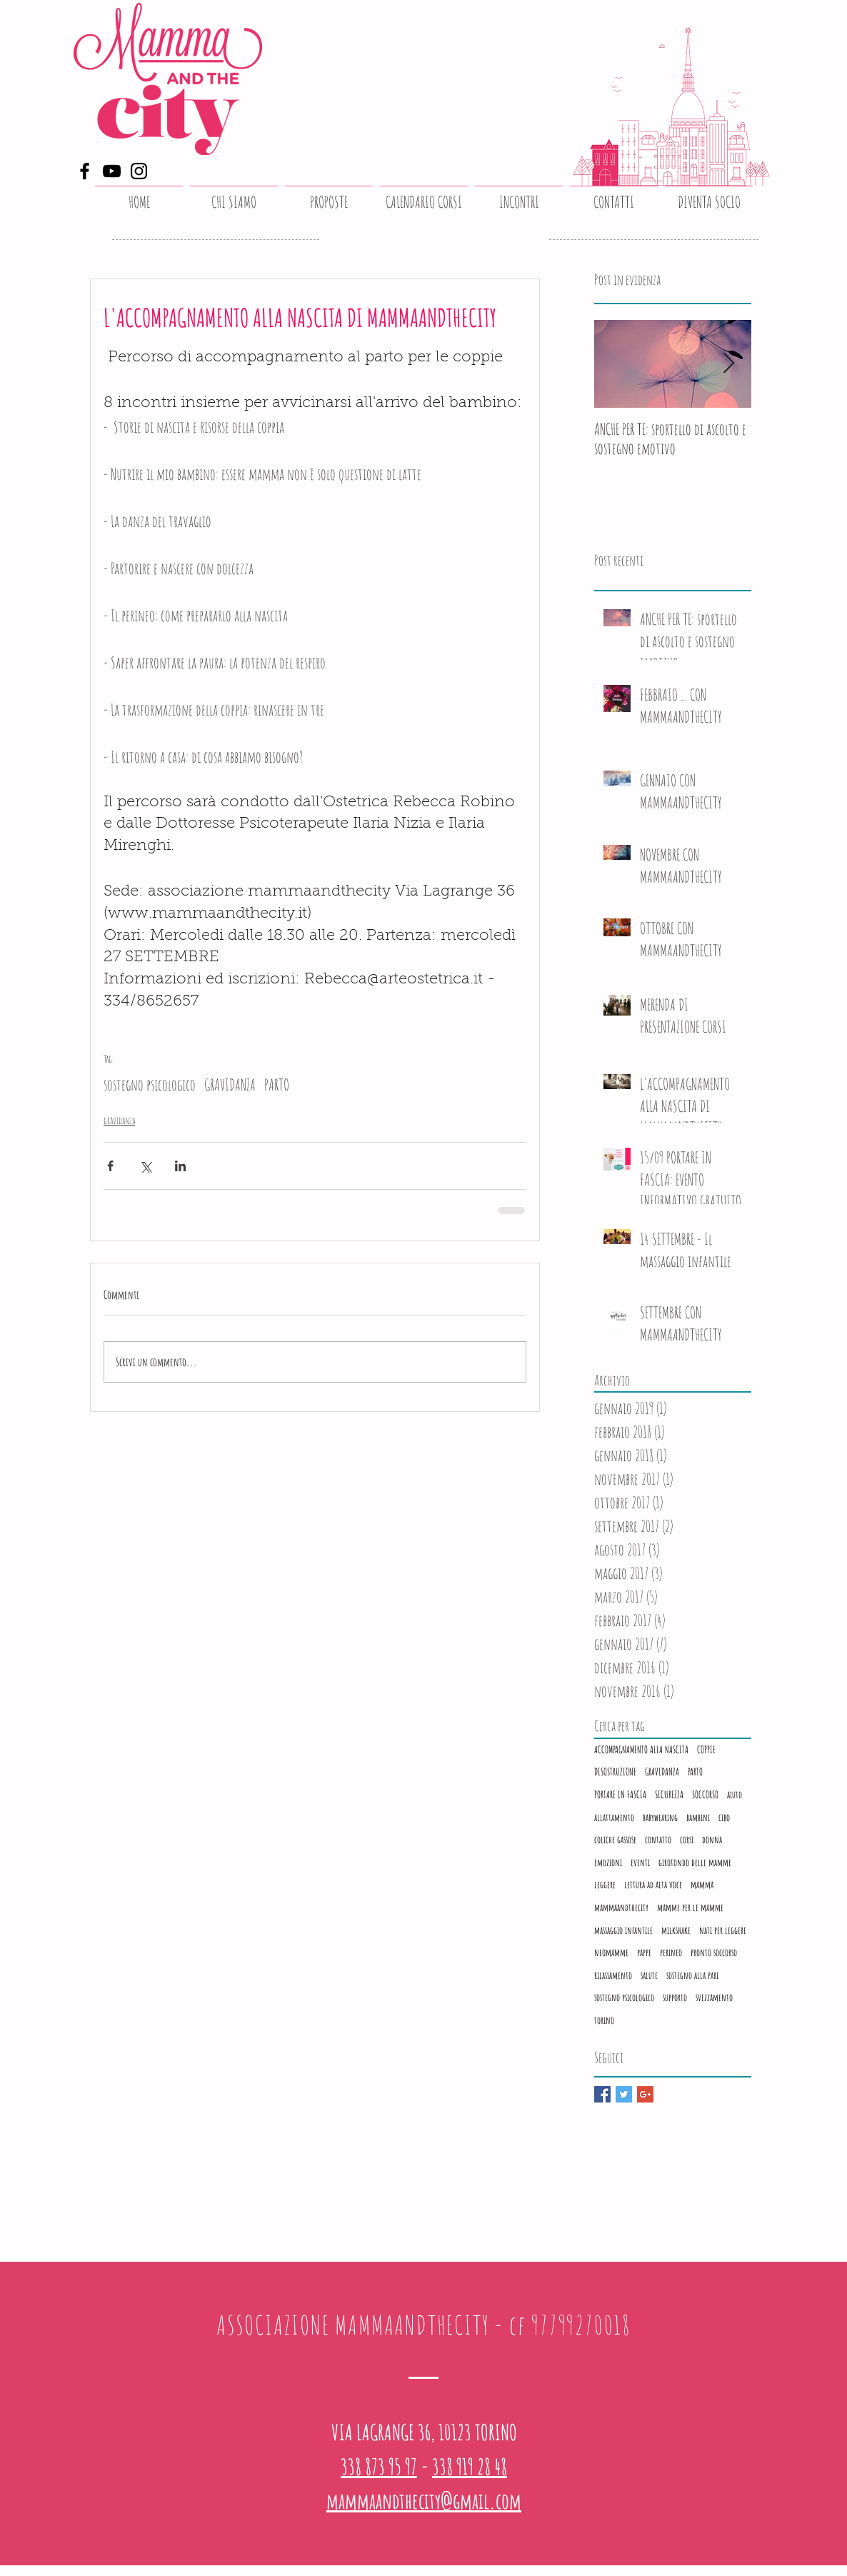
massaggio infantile (623, 1930)
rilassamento (613, 1975)
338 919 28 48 (469, 2466)
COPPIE (706, 1749)
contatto (658, 1839)
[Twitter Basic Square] (624, 2094)
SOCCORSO (705, 1794)
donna (712, 1839)
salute (649, 1975)
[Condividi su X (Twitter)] (145, 1166)
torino (604, 2020)
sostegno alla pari (692, 1975)
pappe (644, 1952)
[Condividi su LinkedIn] (180, 1166)
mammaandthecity (621, 1907)
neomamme (611, 1952)
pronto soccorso (714, 1952)
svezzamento (714, 1997)
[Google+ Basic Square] (645, 2094)
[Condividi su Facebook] (110, 1166)
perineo (671, 1952)
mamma (702, 1884)
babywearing (660, 1817)
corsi (686, 1839)
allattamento (614, 1817)
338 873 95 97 (379, 2466)
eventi (640, 1862)
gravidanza (119, 1120)
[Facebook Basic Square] (602, 2094)
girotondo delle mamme (694, 1862)
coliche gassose (615, 1839)
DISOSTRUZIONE (615, 1771)
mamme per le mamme (690, 1907)
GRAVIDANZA (230, 1084)
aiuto (734, 1794)
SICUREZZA (669, 1794)
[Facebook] (85, 171)
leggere (605, 1884)
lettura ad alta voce (653, 1884)
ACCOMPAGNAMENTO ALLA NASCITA (641, 1749)
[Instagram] (139, 171)
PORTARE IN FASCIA (620, 1794)
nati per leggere (722, 1930)
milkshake (676, 1930)
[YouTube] (112, 171)
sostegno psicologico (150, 1084)
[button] (328, 196)
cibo (724, 1817)
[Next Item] (728, 364)
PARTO (276, 1084)
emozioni (608, 1862)
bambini (698, 1817)
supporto (675, 1997)
